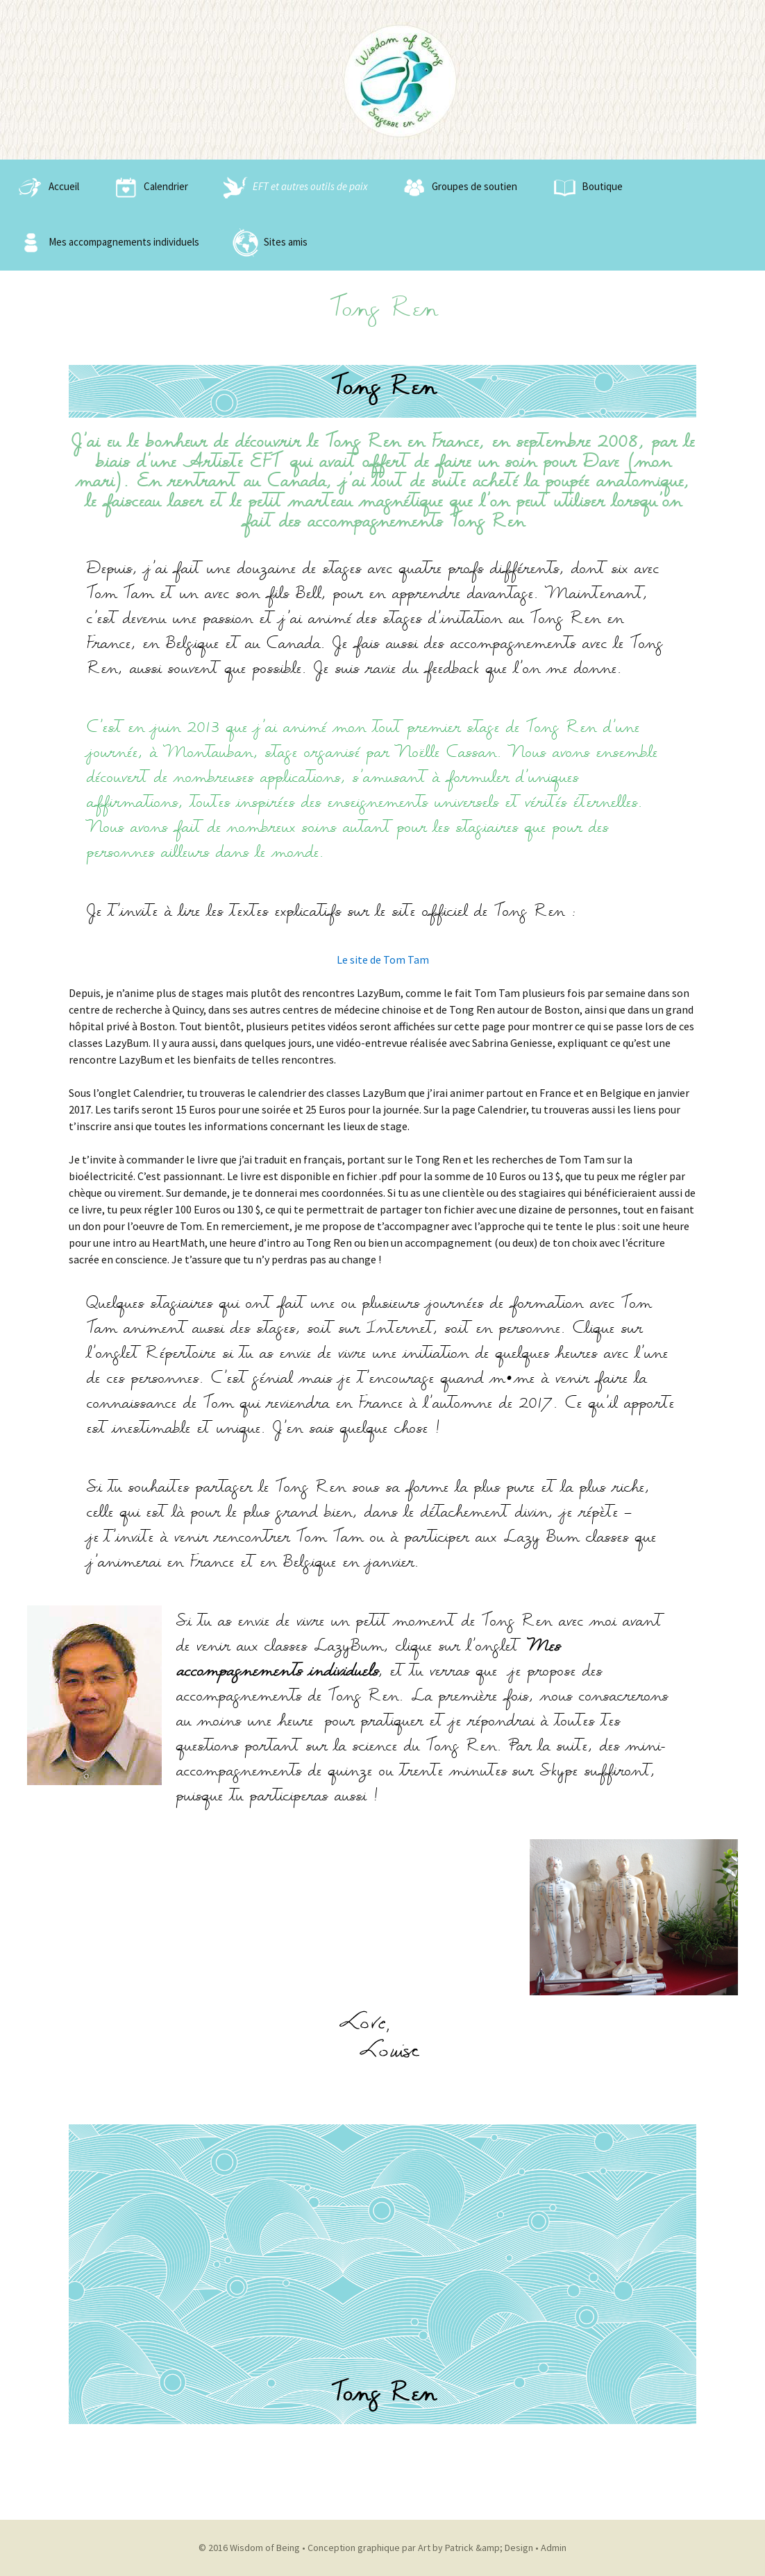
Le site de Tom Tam (383, 959)
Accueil (46, 187)
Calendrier (148, 187)
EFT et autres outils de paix (292, 187)
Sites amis (268, 242)
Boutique (585, 187)
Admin (553, 2547)
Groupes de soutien (457, 187)
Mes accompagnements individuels (106, 242)
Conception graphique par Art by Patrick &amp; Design (420, 2547)
